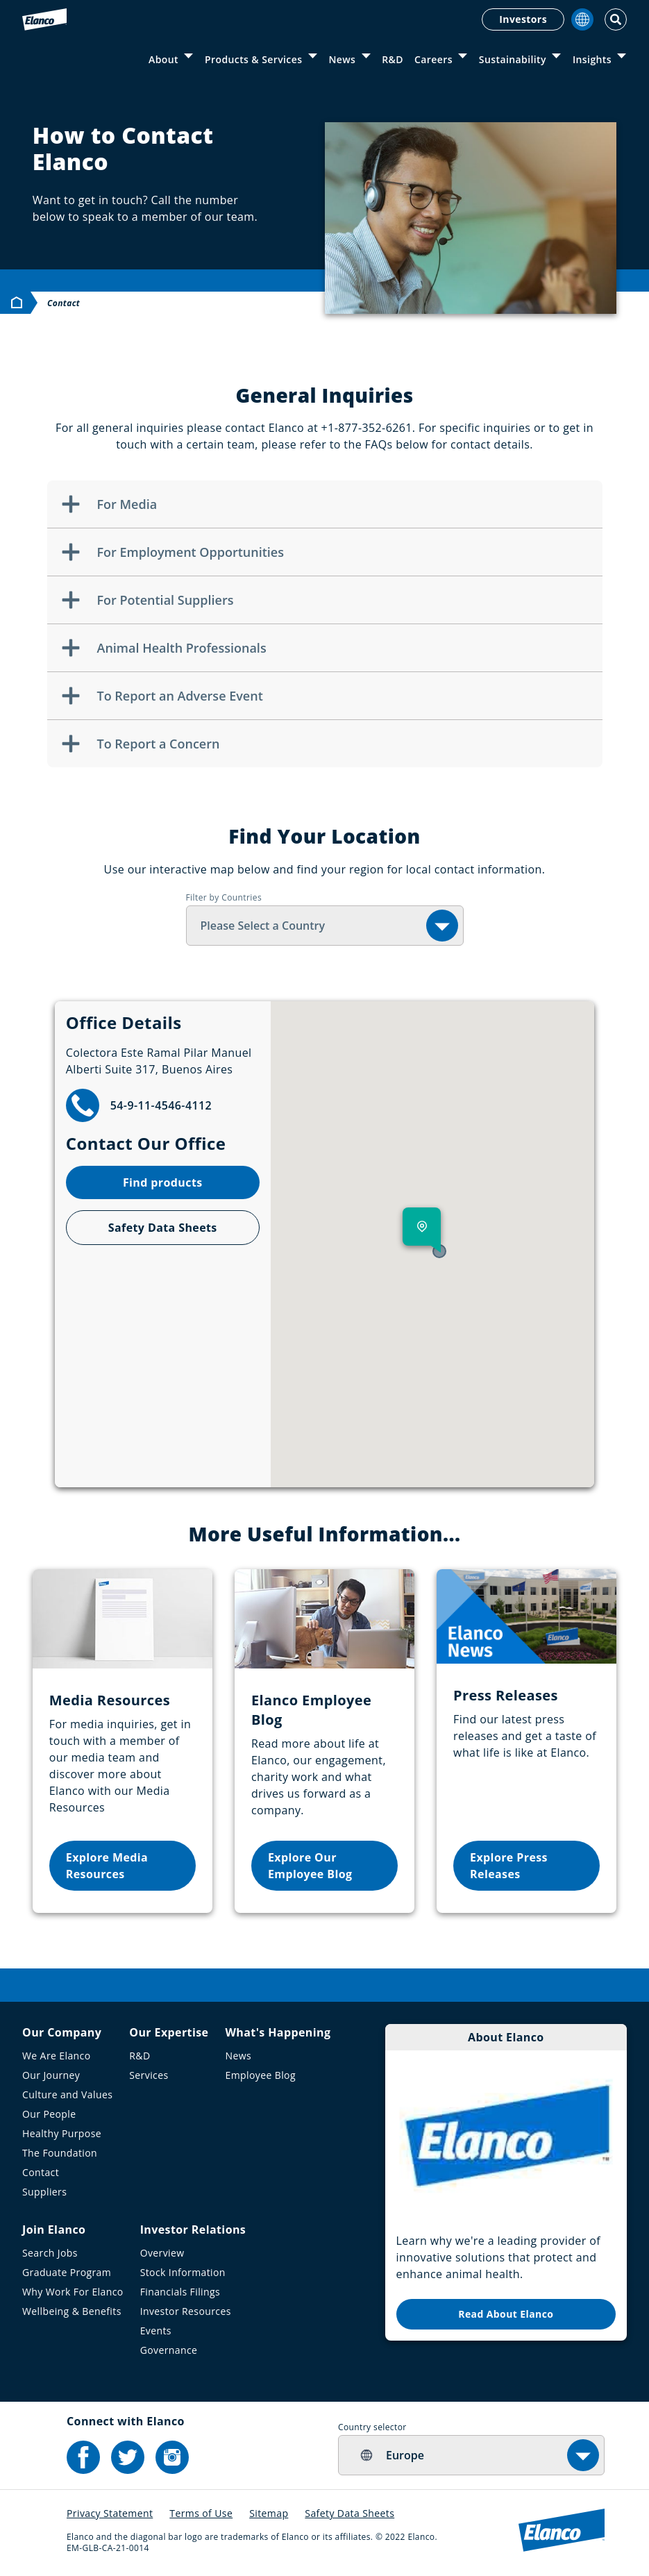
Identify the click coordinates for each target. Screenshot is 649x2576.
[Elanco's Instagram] (172, 2457)
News (341, 59)
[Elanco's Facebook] (83, 2457)
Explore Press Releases (509, 1866)
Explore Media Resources (107, 1866)
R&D (392, 59)
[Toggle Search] (616, 19)
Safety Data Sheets (162, 1227)
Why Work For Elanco (73, 2291)
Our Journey (51, 2075)
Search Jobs (50, 2252)
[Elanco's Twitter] (127, 2457)
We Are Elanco (56, 2055)
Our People (49, 2114)
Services (148, 2075)
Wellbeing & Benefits (71, 2311)
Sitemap (268, 2513)
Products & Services (253, 59)
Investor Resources (185, 2311)
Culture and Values (67, 2094)
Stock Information (183, 2272)
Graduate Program (66, 2272)
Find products (163, 1182)
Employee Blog (260, 2075)
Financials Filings (180, 2291)
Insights (592, 59)
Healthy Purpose (61, 2133)
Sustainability (512, 59)
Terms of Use (201, 2513)
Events (155, 2330)
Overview (162, 2252)
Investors (523, 19)
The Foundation (59, 2152)
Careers (433, 59)
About (163, 59)
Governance (169, 2350)
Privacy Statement (110, 2513)
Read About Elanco (505, 2313)
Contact (40, 2172)
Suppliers (44, 2191)
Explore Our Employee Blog (310, 1866)
